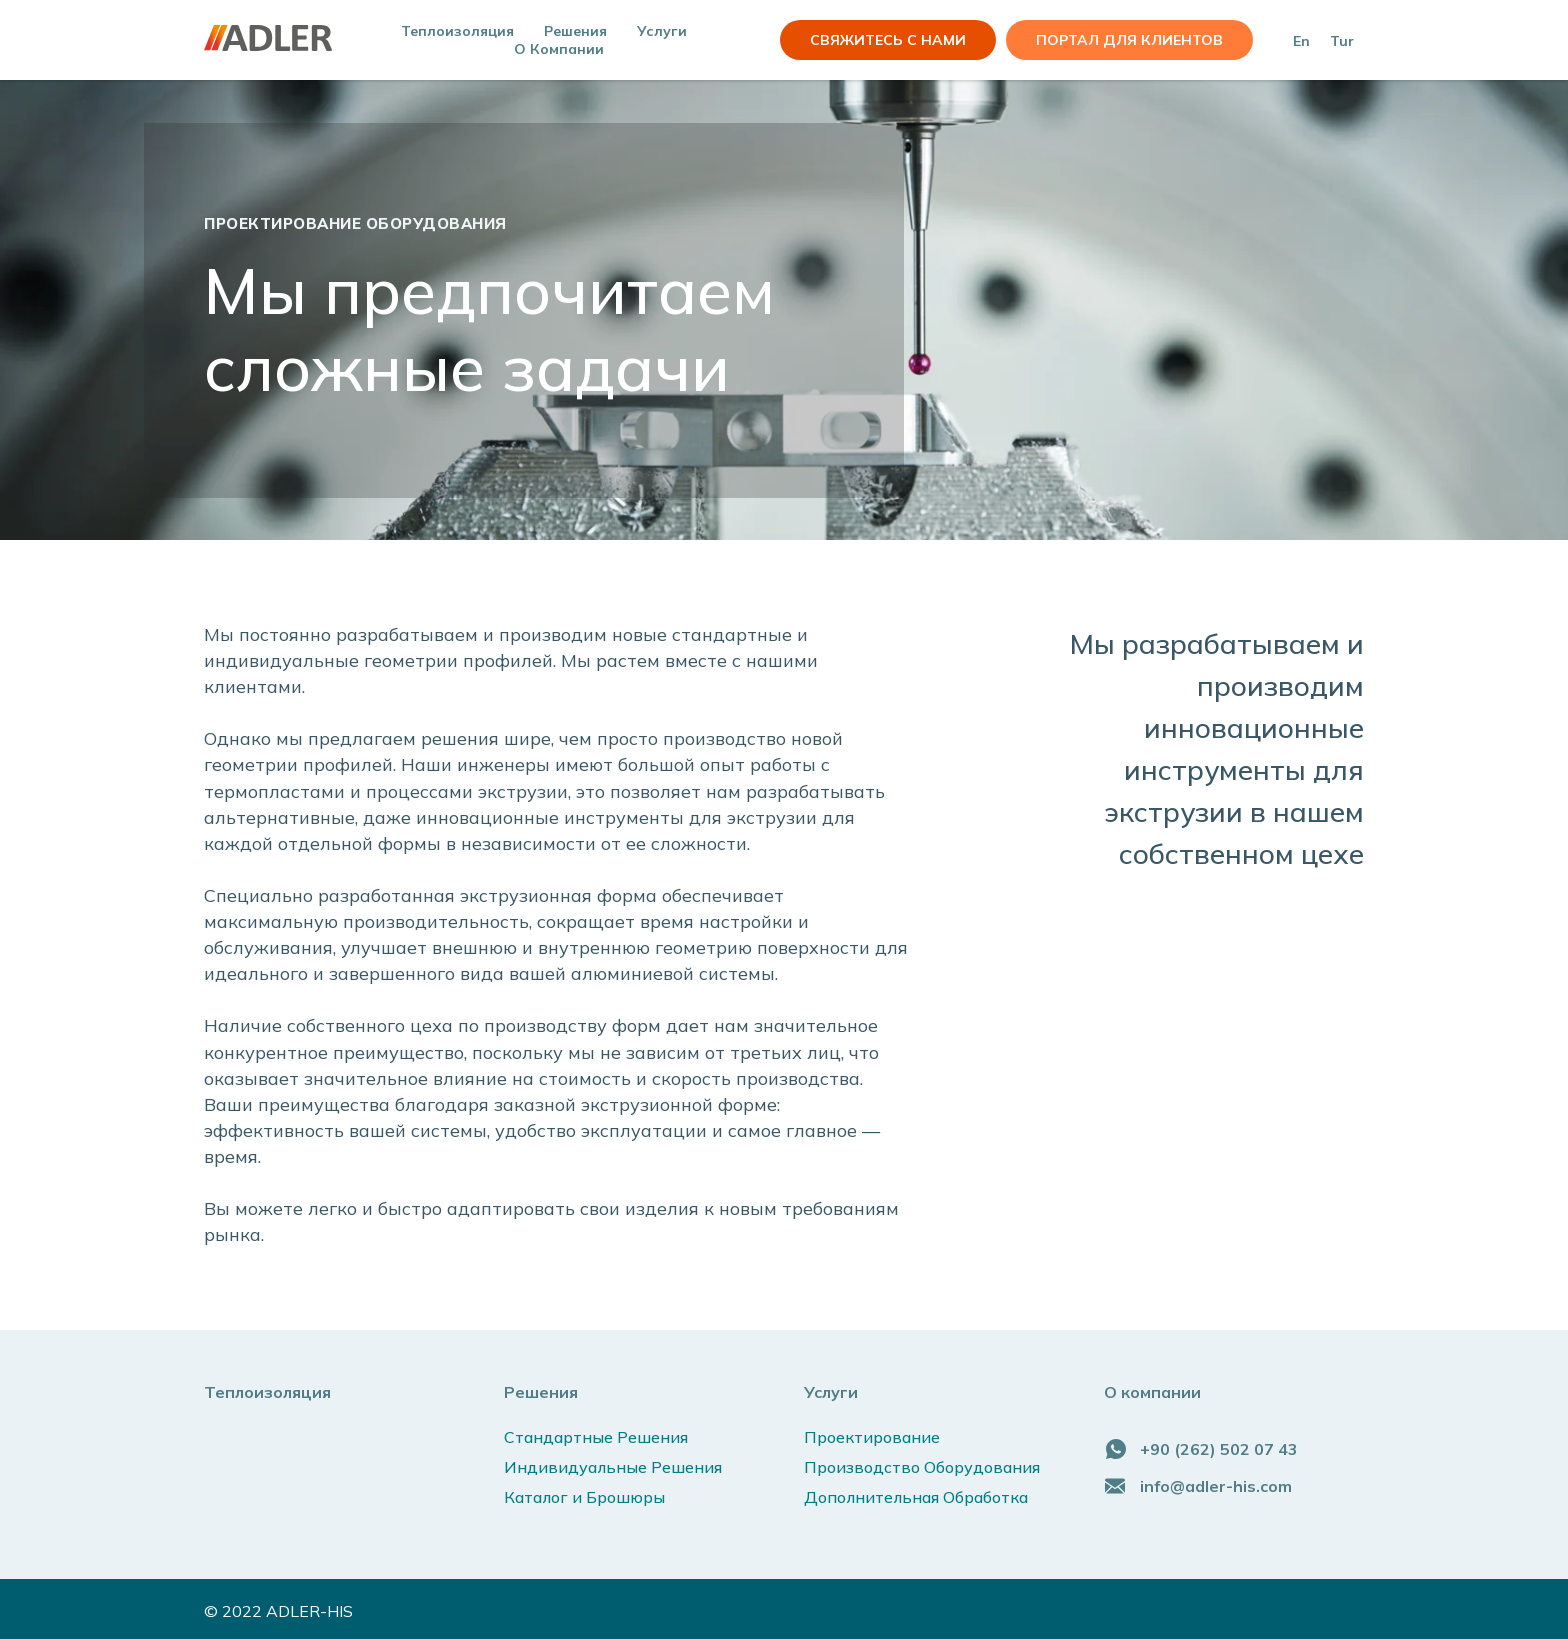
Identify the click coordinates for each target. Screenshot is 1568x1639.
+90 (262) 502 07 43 (1219, 1449)
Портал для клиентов (1129, 40)
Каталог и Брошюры (584, 1497)
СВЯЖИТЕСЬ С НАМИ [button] (888, 40)
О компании (559, 49)
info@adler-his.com (1216, 1486)
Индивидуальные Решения (613, 1467)
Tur (1342, 41)
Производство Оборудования (922, 1467)
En (1301, 41)
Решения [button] (575, 31)
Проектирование (872, 1437)
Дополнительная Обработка (916, 1497)
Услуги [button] (662, 31)
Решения (541, 1392)
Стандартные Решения (596, 1437)
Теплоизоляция (457, 31)
